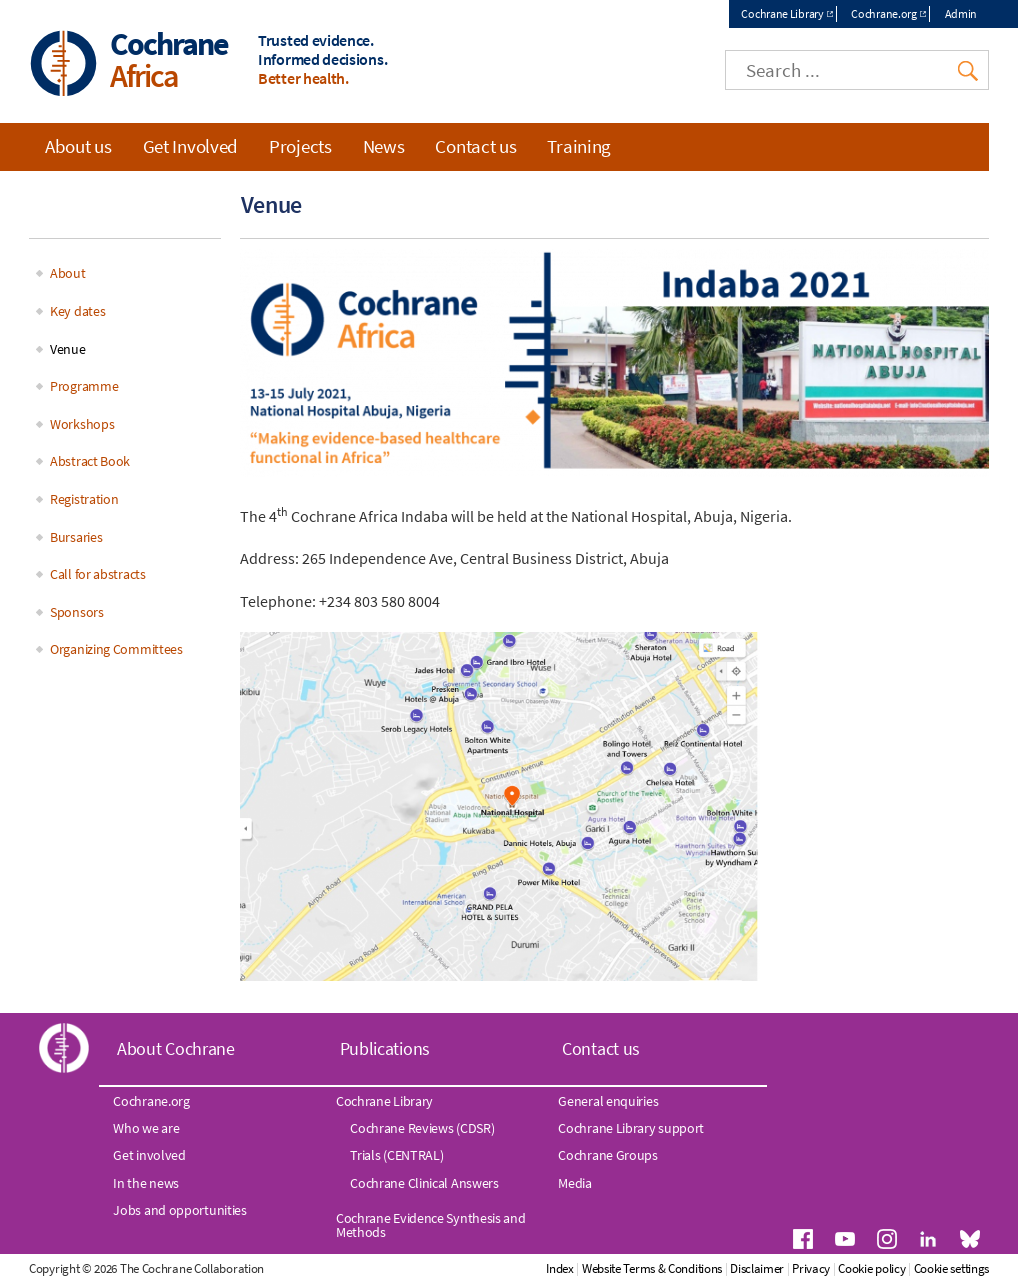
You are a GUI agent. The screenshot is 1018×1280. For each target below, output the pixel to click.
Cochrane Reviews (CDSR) (422, 1128)
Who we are (146, 1128)
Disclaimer (757, 1268)
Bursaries (76, 537)
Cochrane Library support (631, 1128)
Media (575, 1183)
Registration (84, 499)
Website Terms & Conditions (652, 1268)
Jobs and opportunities (179, 1210)
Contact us (475, 146)
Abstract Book (90, 461)
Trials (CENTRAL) (396, 1155)
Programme (84, 386)
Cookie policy (871, 1268)
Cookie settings (952, 1268)
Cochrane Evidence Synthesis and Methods (431, 1225)
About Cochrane (176, 1048)
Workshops (82, 424)
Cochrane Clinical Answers (424, 1183)
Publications (385, 1048)
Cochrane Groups (608, 1155)
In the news (146, 1183)
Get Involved (190, 146)
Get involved (149, 1155)
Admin (961, 13)
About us (78, 146)
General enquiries (608, 1101)
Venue (68, 349)
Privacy (811, 1268)
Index (560, 1268)
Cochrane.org (883, 13)
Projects (300, 146)
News (384, 146)
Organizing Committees (116, 649)
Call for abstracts (98, 574)
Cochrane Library (782, 13)
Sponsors (77, 612)
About (68, 273)
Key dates (77, 311)
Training (579, 146)
